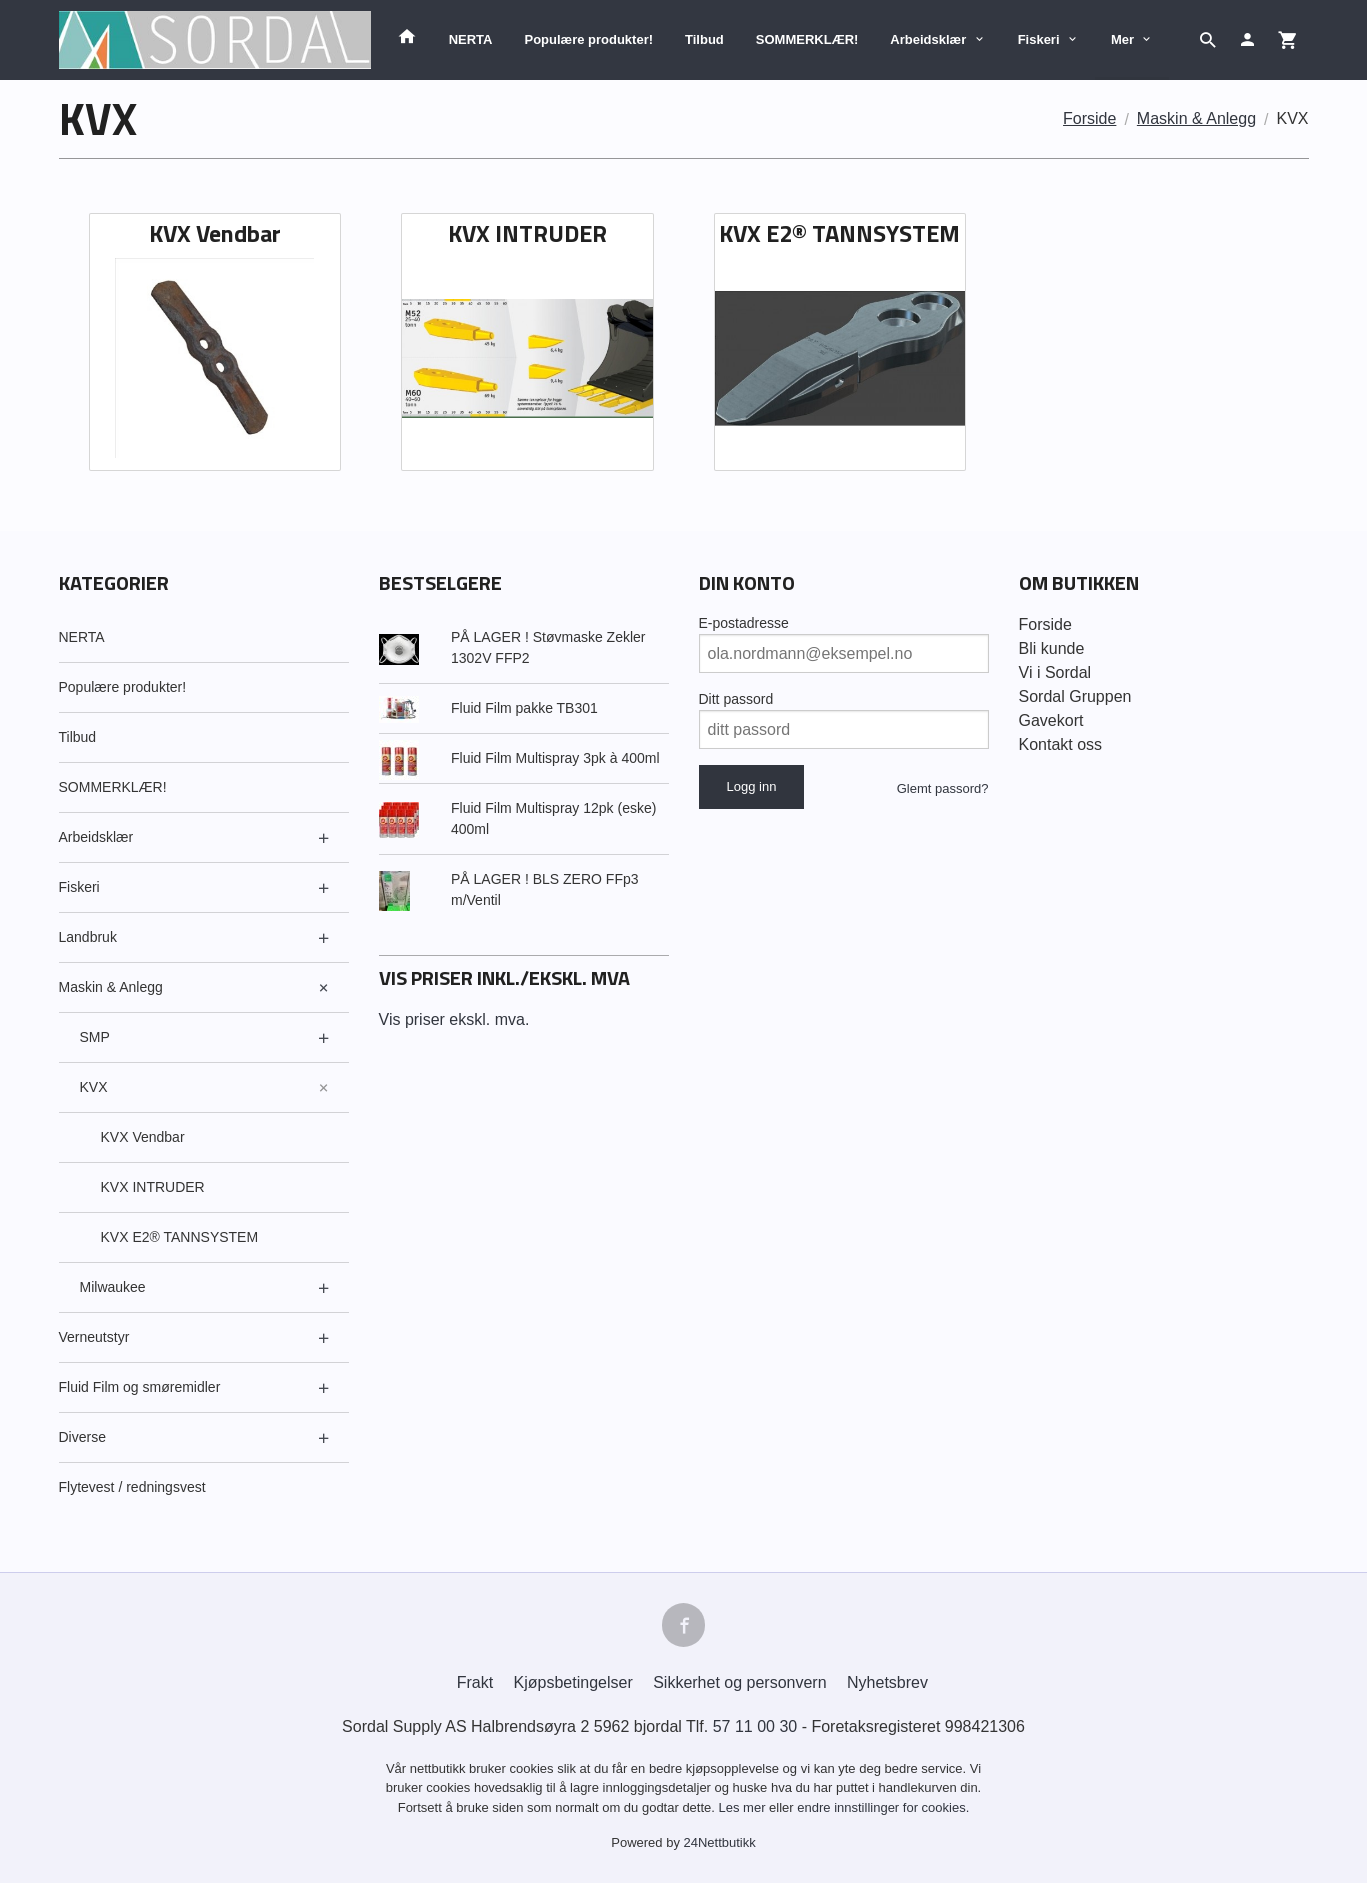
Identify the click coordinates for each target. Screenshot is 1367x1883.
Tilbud (704, 39)
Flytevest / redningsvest (132, 1487)
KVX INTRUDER (153, 1187)
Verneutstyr (94, 1337)
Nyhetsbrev (887, 1682)
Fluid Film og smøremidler (140, 1387)
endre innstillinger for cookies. (883, 1807)
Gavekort (1051, 720)
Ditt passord (736, 699)
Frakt (475, 1682)
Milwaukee (113, 1287)
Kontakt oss (1061, 744)
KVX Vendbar (143, 1137)
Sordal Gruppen (1075, 696)
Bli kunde (1052, 648)
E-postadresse (744, 623)
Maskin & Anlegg (111, 987)
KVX (94, 1087)
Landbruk (88, 937)
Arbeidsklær (928, 39)
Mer (1122, 39)
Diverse (82, 1437)
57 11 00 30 (755, 1726)
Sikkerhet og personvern (739, 1682)
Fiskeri (1039, 39)
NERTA (471, 39)
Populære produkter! (588, 39)
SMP (95, 1037)
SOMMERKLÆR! (807, 39)
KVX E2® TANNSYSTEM (180, 1237)
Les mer (744, 1807)
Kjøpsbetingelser (573, 1682)
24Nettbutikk (720, 1843)
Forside (1089, 118)
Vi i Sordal (1055, 672)
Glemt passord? (943, 788)
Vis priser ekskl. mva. (454, 1019)
